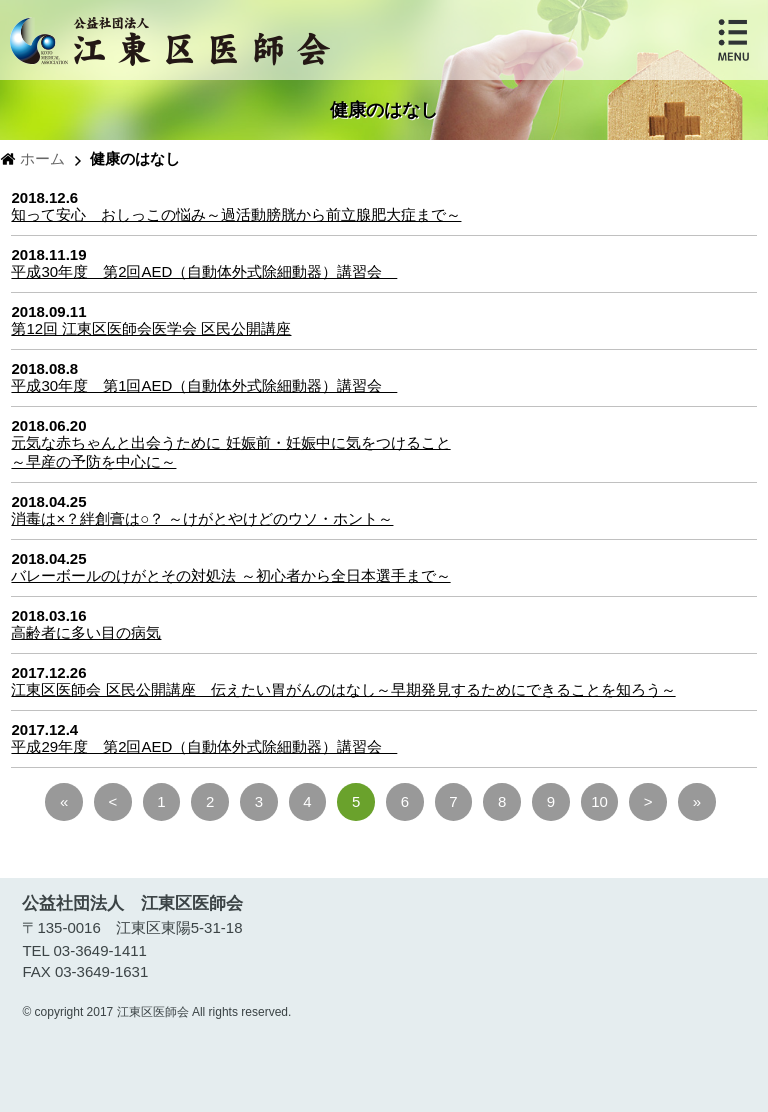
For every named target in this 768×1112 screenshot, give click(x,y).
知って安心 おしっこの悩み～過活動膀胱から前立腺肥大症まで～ (236, 214)
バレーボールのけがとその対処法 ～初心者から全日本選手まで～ (230, 575)
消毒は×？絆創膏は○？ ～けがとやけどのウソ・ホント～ (202, 518)
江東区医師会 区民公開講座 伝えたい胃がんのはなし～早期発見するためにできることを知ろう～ (343, 689)
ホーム (42, 158)
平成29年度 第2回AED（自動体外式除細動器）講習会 (204, 746)
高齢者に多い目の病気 (86, 632)
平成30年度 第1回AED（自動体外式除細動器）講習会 (204, 385)
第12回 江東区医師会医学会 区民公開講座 (151, 328)
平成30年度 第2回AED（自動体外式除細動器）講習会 (204, 271)
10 (599, 801)
